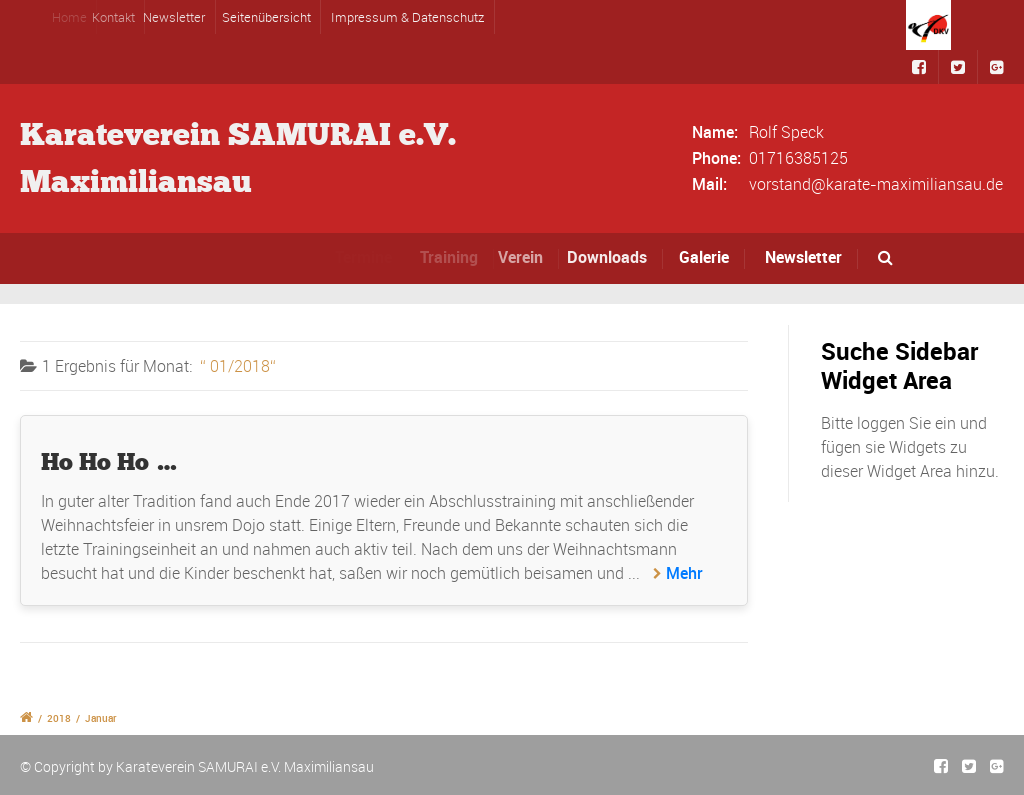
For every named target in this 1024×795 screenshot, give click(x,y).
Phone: (716, 158)
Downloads (613, 257)
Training (454, 257)
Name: (715, 132)
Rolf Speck (786, 132)
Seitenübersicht (266, 17)
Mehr (684, 573)
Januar (101, 718)
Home (74, 17)
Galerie (704, 257)
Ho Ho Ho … (110, 461)
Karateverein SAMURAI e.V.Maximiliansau (238, 158)
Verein (528, 257)
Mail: (709, 184)
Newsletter (180, 17)
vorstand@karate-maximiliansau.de (876, 184)
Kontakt (121, 17)
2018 (59, 718)
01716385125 (798, 158)
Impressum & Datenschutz (407, 17)
